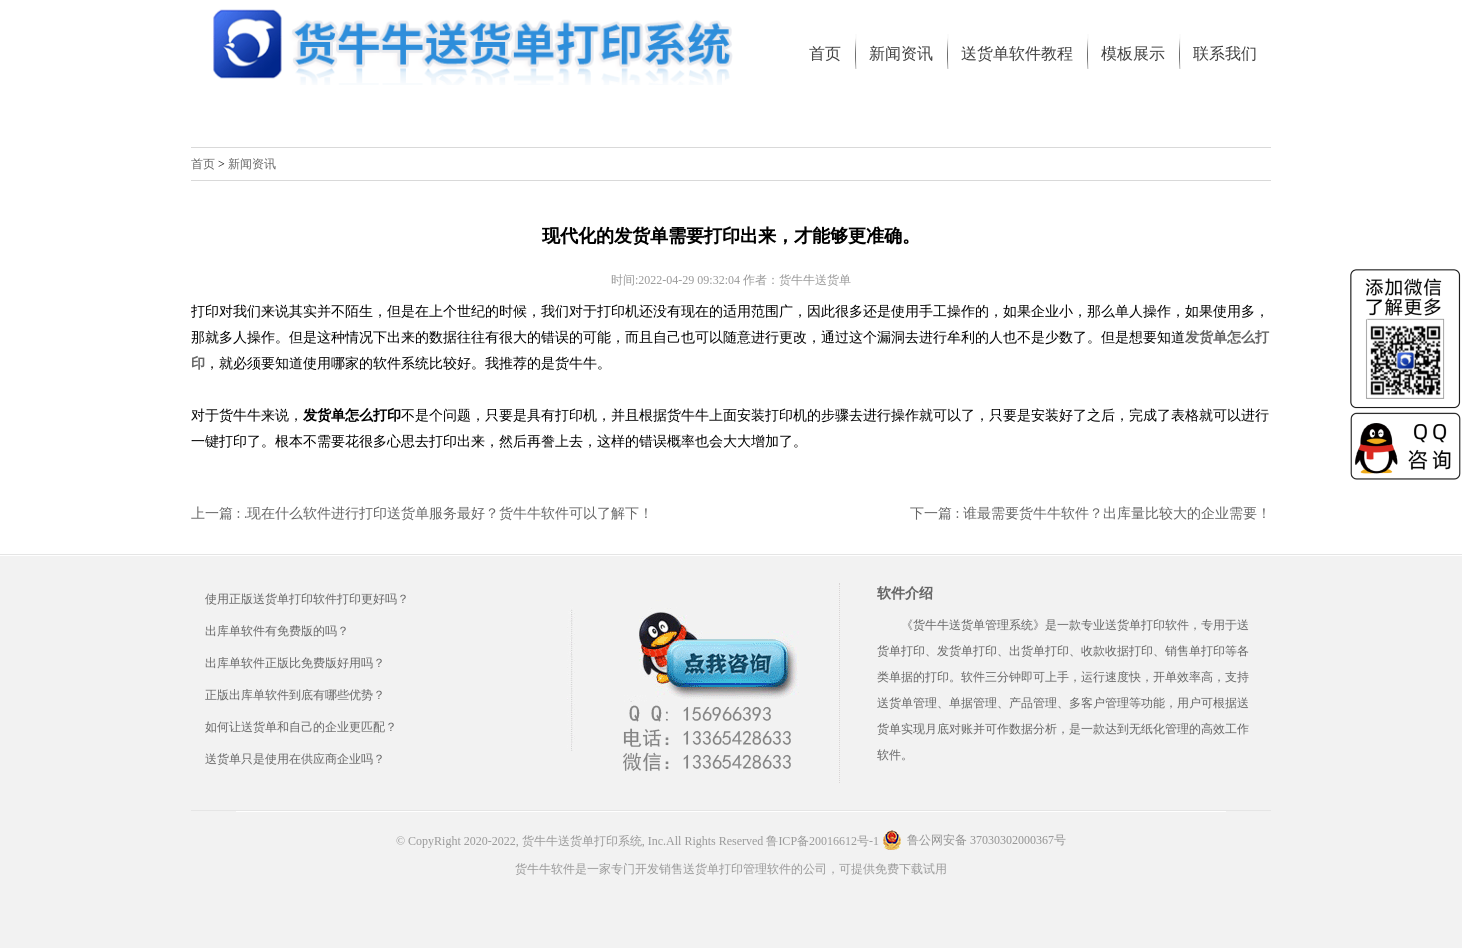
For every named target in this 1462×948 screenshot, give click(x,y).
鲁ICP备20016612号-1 (822, 841)
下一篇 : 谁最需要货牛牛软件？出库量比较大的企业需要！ (1090, 513)
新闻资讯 (252, 164)
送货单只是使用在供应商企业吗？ (295, 759)
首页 (203, 164)
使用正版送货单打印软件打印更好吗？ (307, 599)
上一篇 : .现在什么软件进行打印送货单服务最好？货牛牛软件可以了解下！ (422, 513)
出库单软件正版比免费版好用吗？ (295, 663)
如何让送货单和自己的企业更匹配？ (301, 727)
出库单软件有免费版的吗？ (277, 631)
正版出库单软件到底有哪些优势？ (295, 695)
